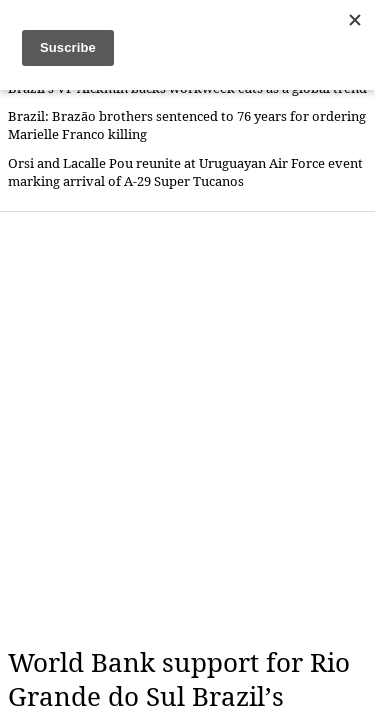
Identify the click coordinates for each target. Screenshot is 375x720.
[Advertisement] (187, 429)
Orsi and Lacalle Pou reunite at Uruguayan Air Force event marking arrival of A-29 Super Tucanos (185, 172)
